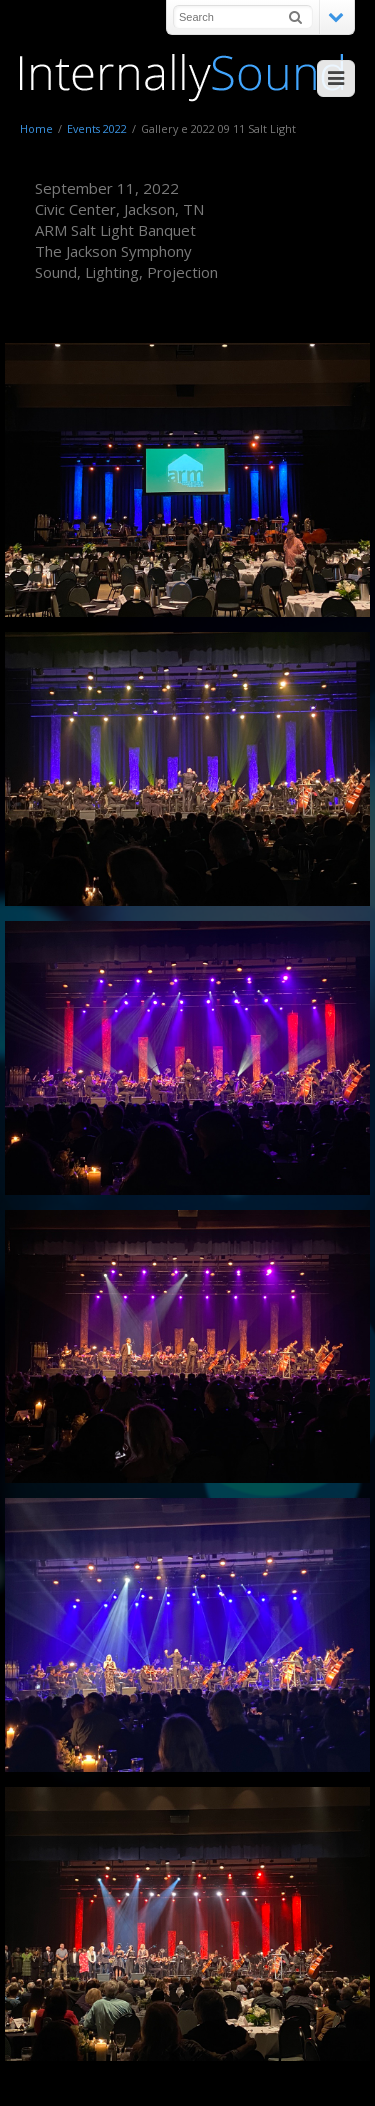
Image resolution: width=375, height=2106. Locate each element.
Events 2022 (97, 128)
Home (36, 128)
